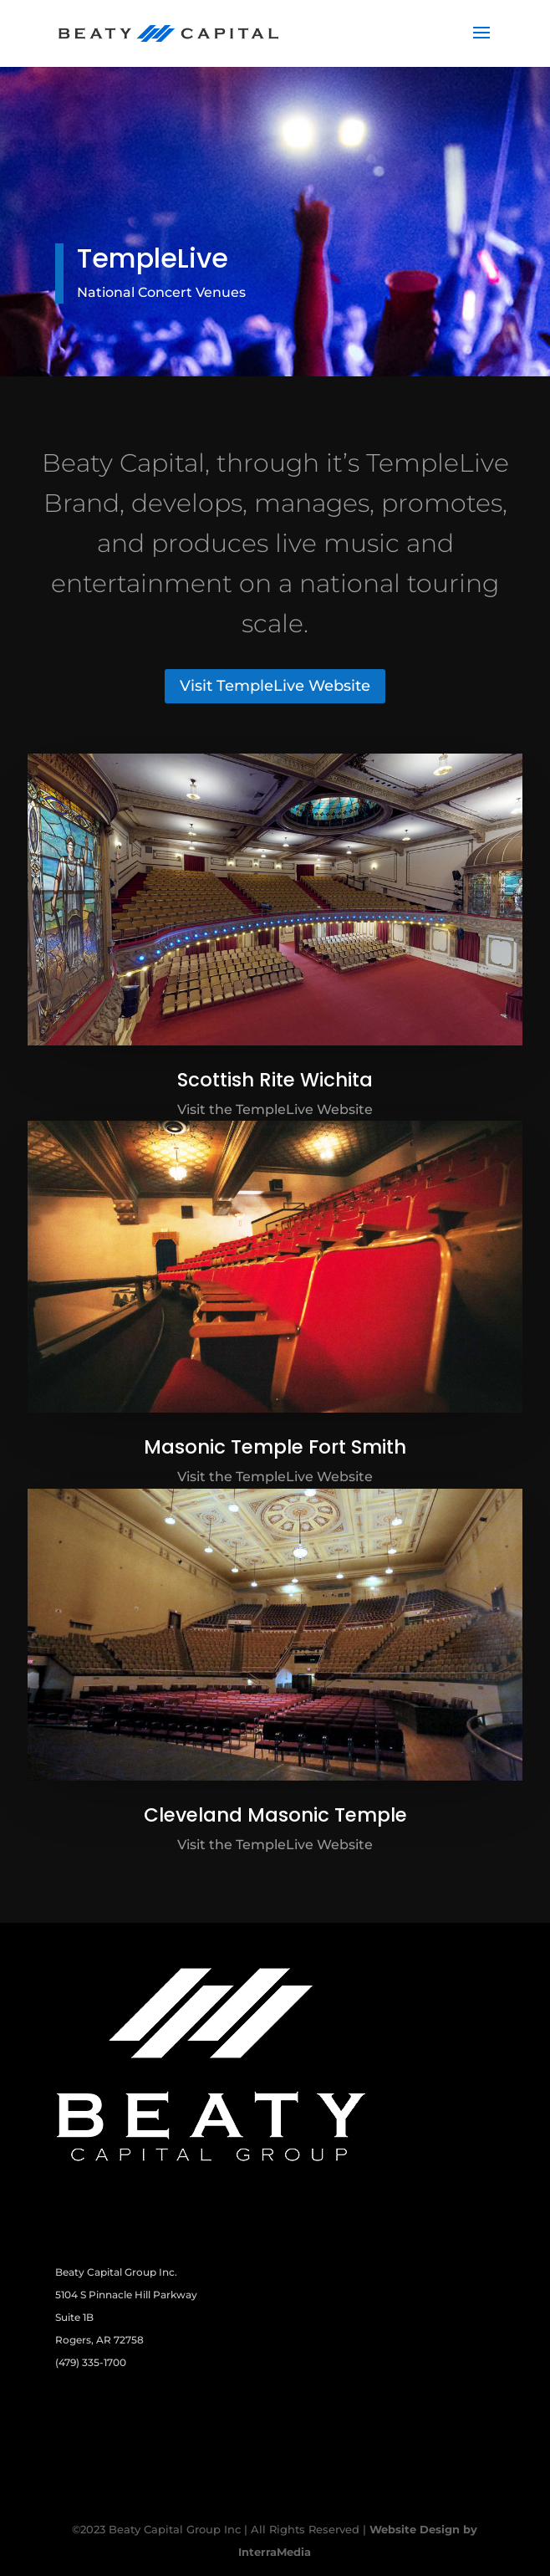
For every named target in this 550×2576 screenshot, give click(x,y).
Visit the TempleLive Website (275, 1109)
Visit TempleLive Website (275, 686)
